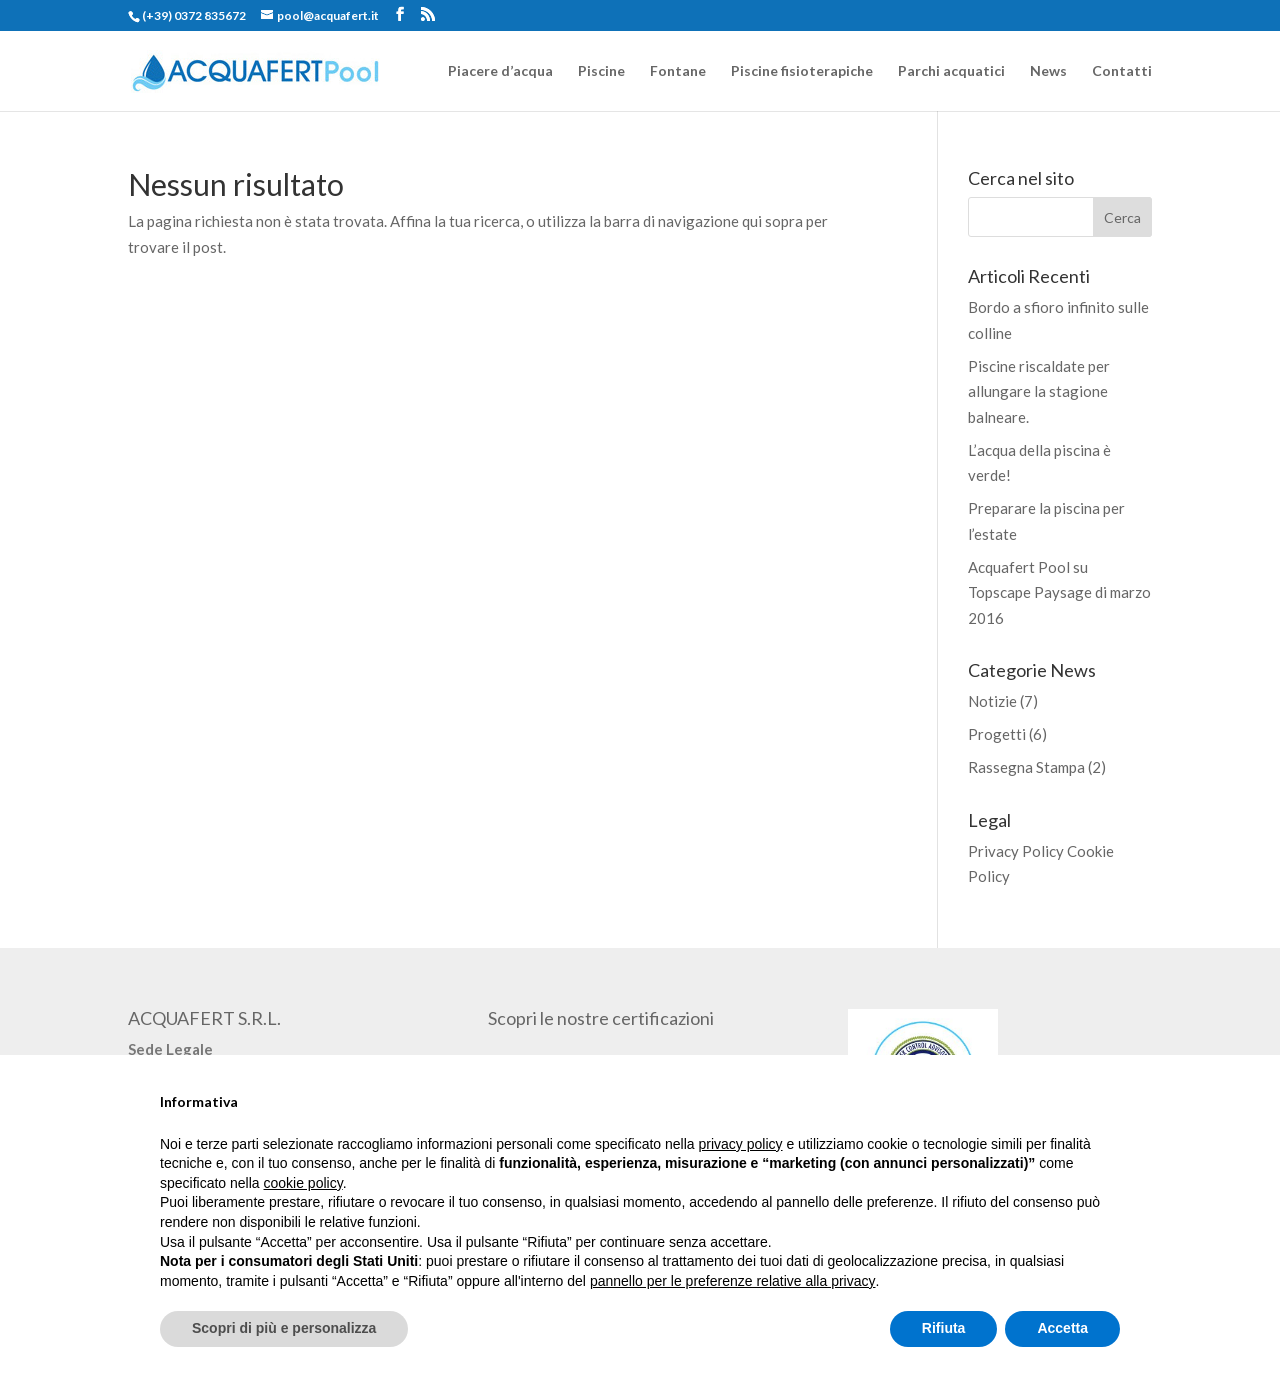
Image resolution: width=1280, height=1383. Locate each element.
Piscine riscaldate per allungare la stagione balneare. (1039, 391)
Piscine (601, 71)
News (1048, 71)
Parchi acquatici (951, 71)
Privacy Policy (1016, 851)
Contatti (1122, 71)
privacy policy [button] (741, 1144)
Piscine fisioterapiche (802, 71)
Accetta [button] (1062, 1328)
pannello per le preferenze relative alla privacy (733, 1281)
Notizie (992, 701)
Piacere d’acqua (500, 71)
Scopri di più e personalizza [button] (284, 1328)
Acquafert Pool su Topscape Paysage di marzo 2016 (1059, 592)
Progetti (997, 734)
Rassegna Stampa (1026, 767)
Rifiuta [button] (944, 1328)
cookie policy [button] (303, 1183)
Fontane (678, 71)
